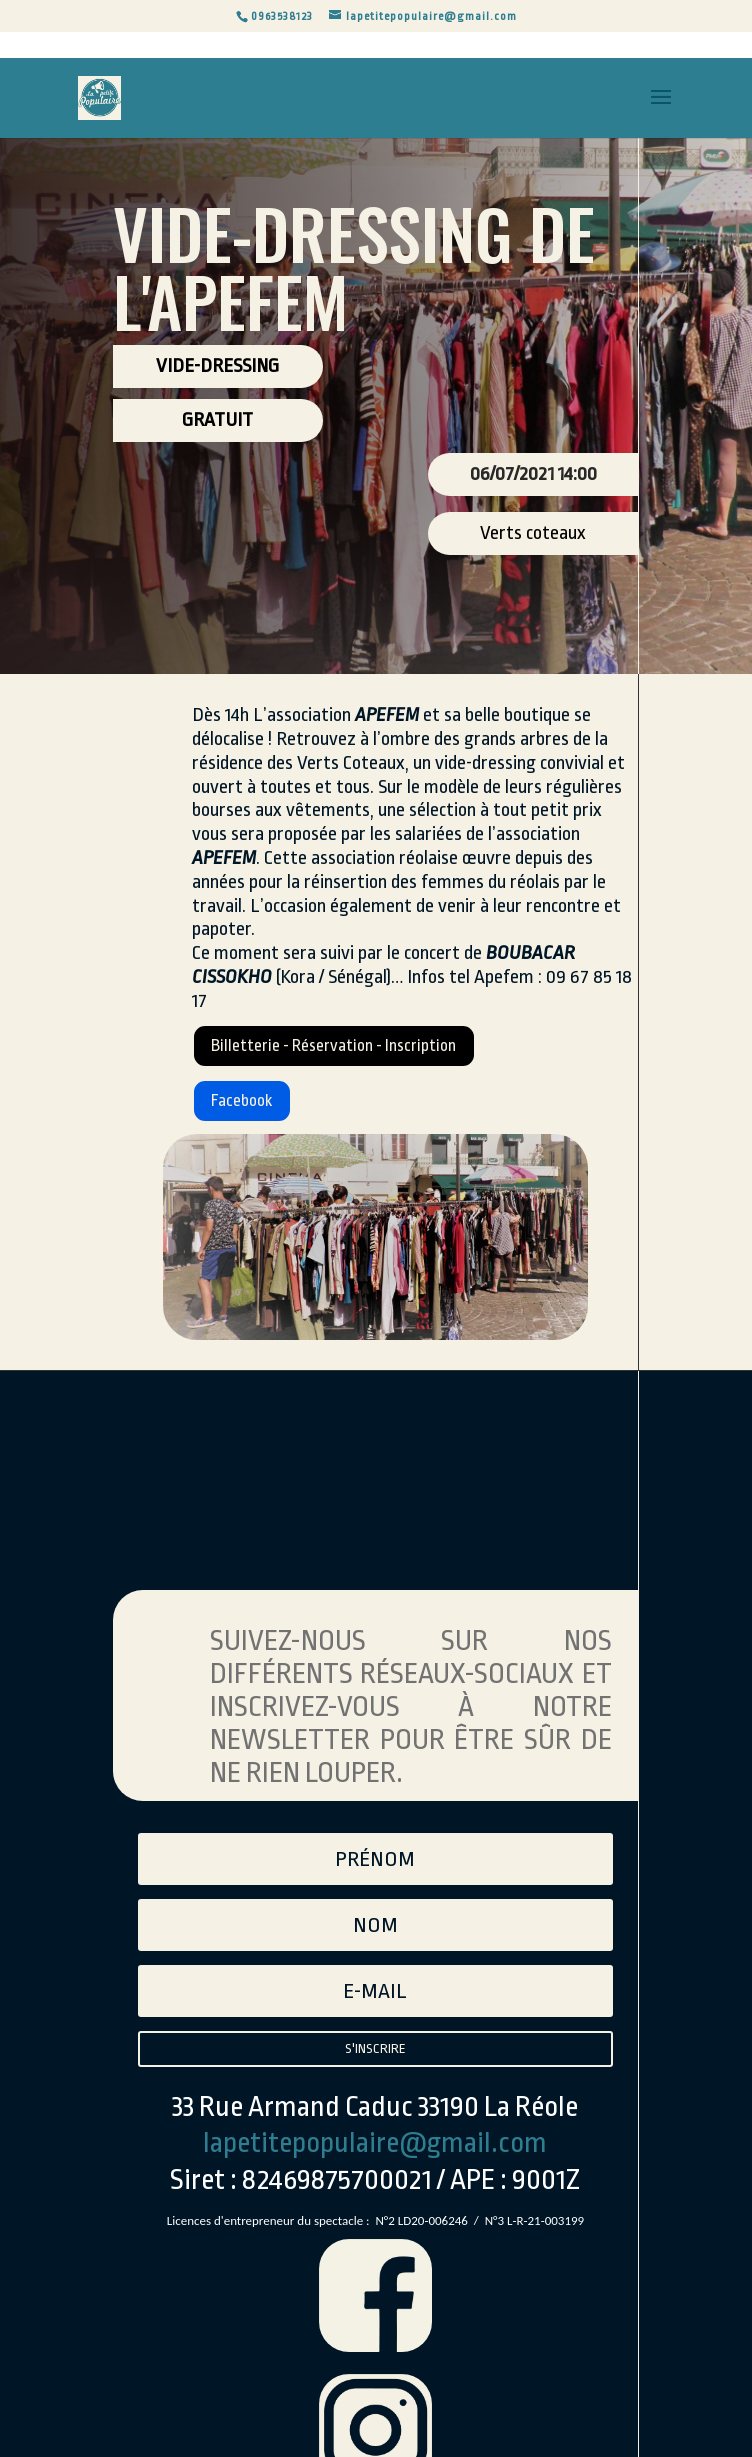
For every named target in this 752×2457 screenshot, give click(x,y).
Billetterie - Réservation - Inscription (374, 1052)
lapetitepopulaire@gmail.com (375, 2189)
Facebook (255, 1118)
